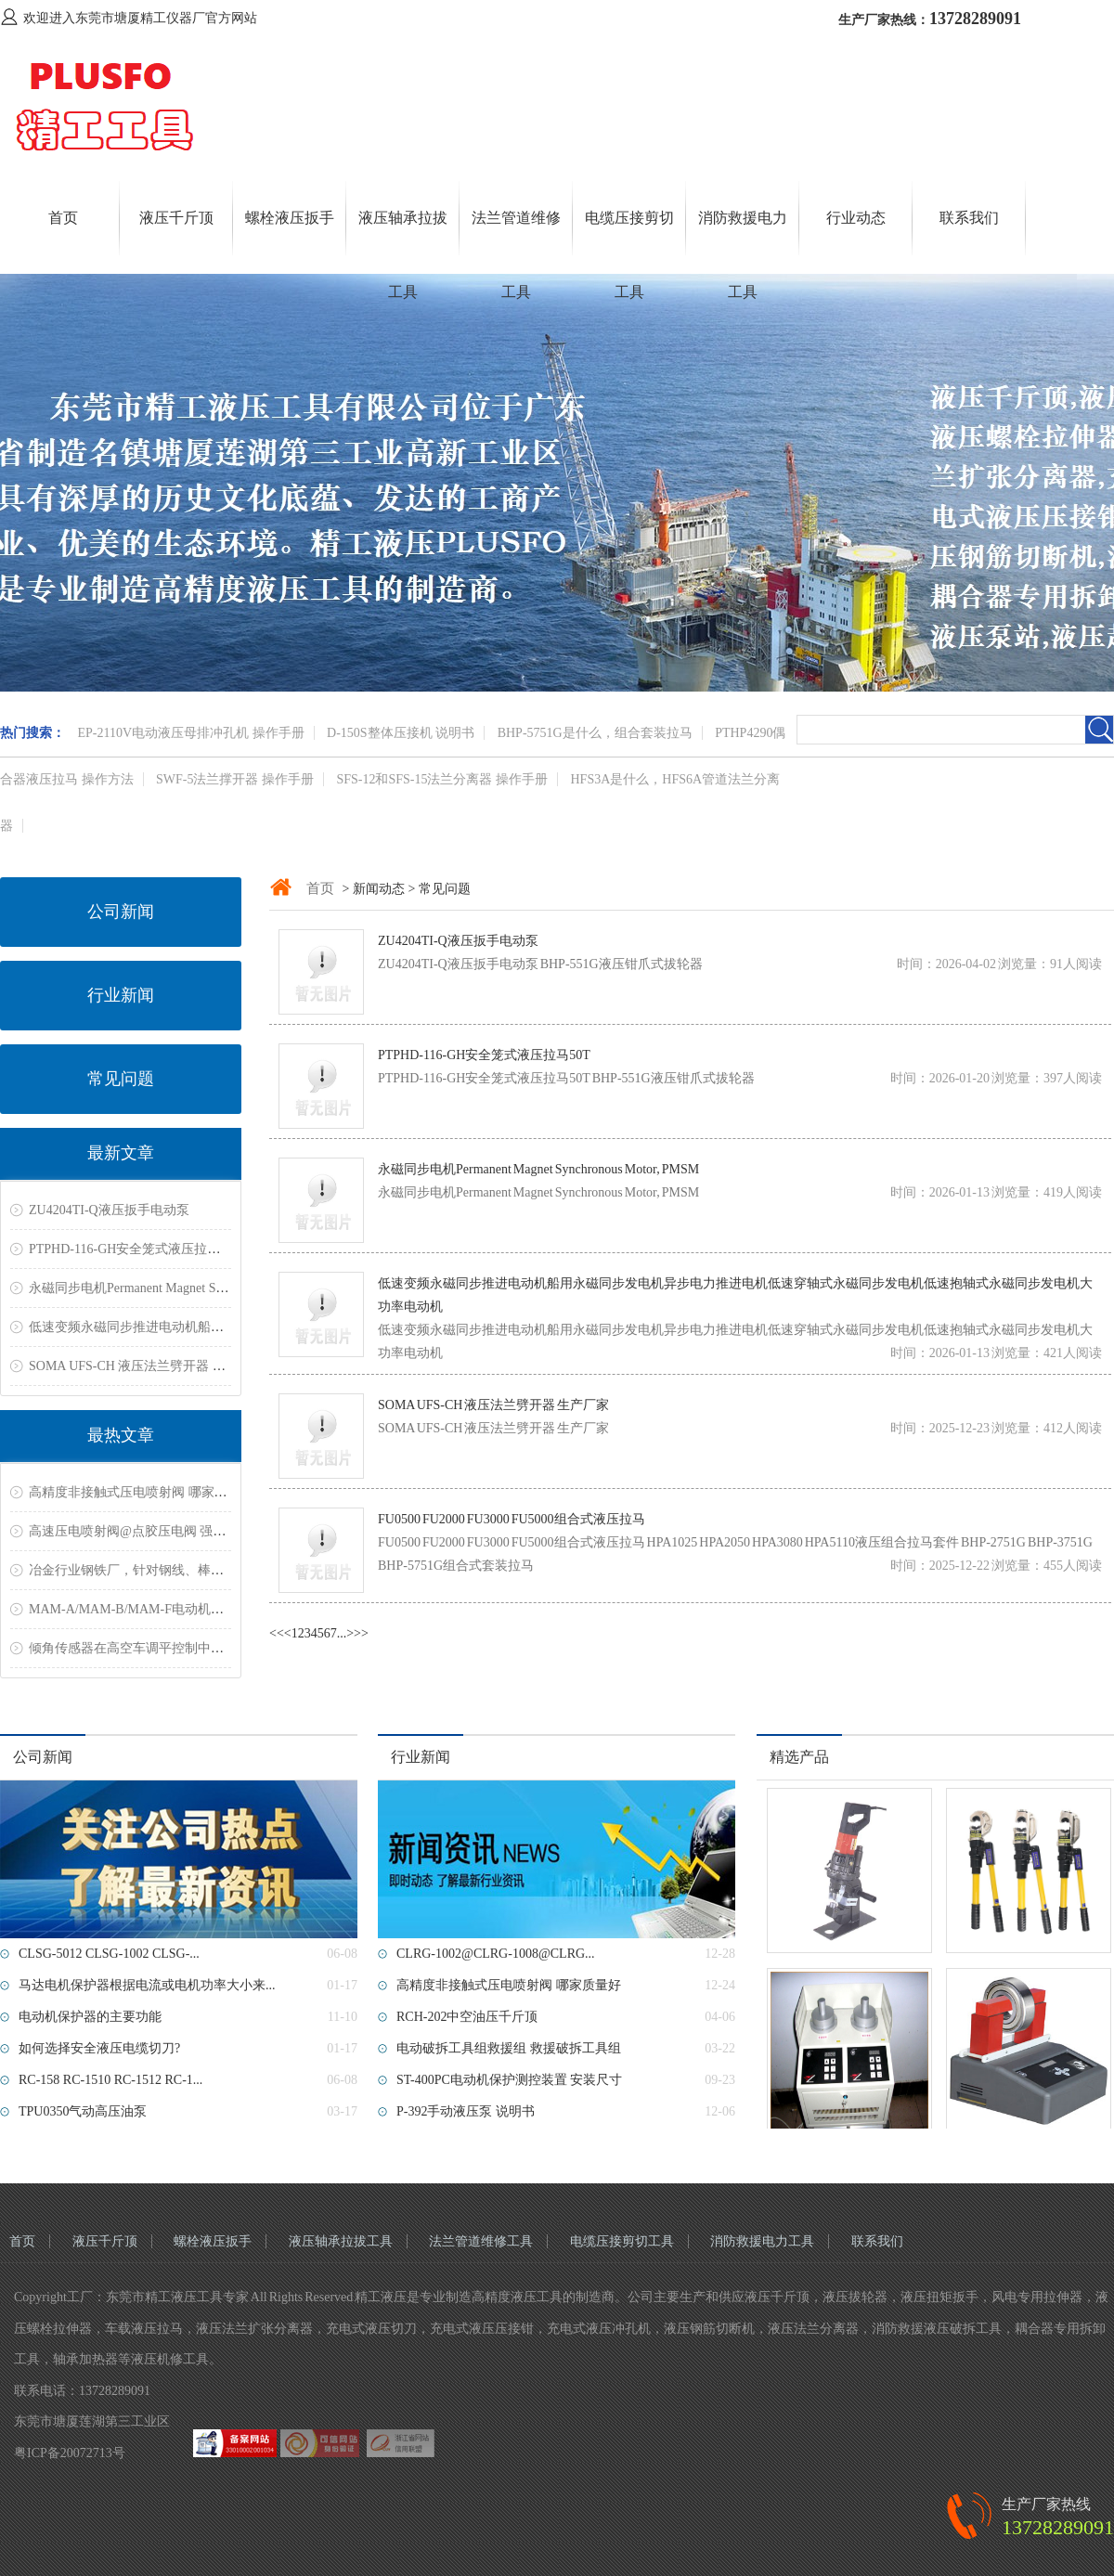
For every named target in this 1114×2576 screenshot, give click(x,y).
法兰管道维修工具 (481, 2241)
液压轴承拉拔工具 (341, 2241)
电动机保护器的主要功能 (90, 2017)
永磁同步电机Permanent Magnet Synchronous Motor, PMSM (192, 1288)
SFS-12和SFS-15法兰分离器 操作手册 (442, 779)
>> (361, 1633)
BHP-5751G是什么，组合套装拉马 (595, 733)
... (342, 1633)
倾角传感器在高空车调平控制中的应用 (139, 1648)
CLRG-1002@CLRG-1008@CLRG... (495, 1954)
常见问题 (120, 1078)
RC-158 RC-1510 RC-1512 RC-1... (110, 2080)
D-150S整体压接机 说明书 (400, 733)
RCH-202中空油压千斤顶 (467, 2017)
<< (276, 1633)
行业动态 (856, 218)
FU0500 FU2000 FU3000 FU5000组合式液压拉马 (511, 1519)
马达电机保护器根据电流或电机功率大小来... (147, 1985)
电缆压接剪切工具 (622, 2241)
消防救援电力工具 (762, 2241)
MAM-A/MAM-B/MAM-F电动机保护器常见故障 (165, 1609)
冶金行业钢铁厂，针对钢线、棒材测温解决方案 (165, 1570)
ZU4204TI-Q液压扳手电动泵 (109, 1210)
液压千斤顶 (176, 218)
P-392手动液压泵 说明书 (465, 2111)
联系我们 (969, 218)
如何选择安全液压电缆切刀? (99, 2048)
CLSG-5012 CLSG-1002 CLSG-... (109, 1954)
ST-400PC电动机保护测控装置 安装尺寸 (509, 2080)
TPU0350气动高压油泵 (83, 2111)
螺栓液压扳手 (289, 218)
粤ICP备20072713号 (69, 2453)
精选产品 (799, 1757)
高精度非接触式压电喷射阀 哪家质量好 (141, 1492)
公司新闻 (120, 911)
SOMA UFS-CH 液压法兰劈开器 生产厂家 (147, 1366)
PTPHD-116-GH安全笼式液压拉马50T (135, 1249)
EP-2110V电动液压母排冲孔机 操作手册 (191, 733)
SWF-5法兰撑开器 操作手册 (235, 779)
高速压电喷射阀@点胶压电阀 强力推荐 (140, 1531)
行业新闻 (120, 995)
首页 (63, 218)
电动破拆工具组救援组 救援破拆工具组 (508, 2048)
